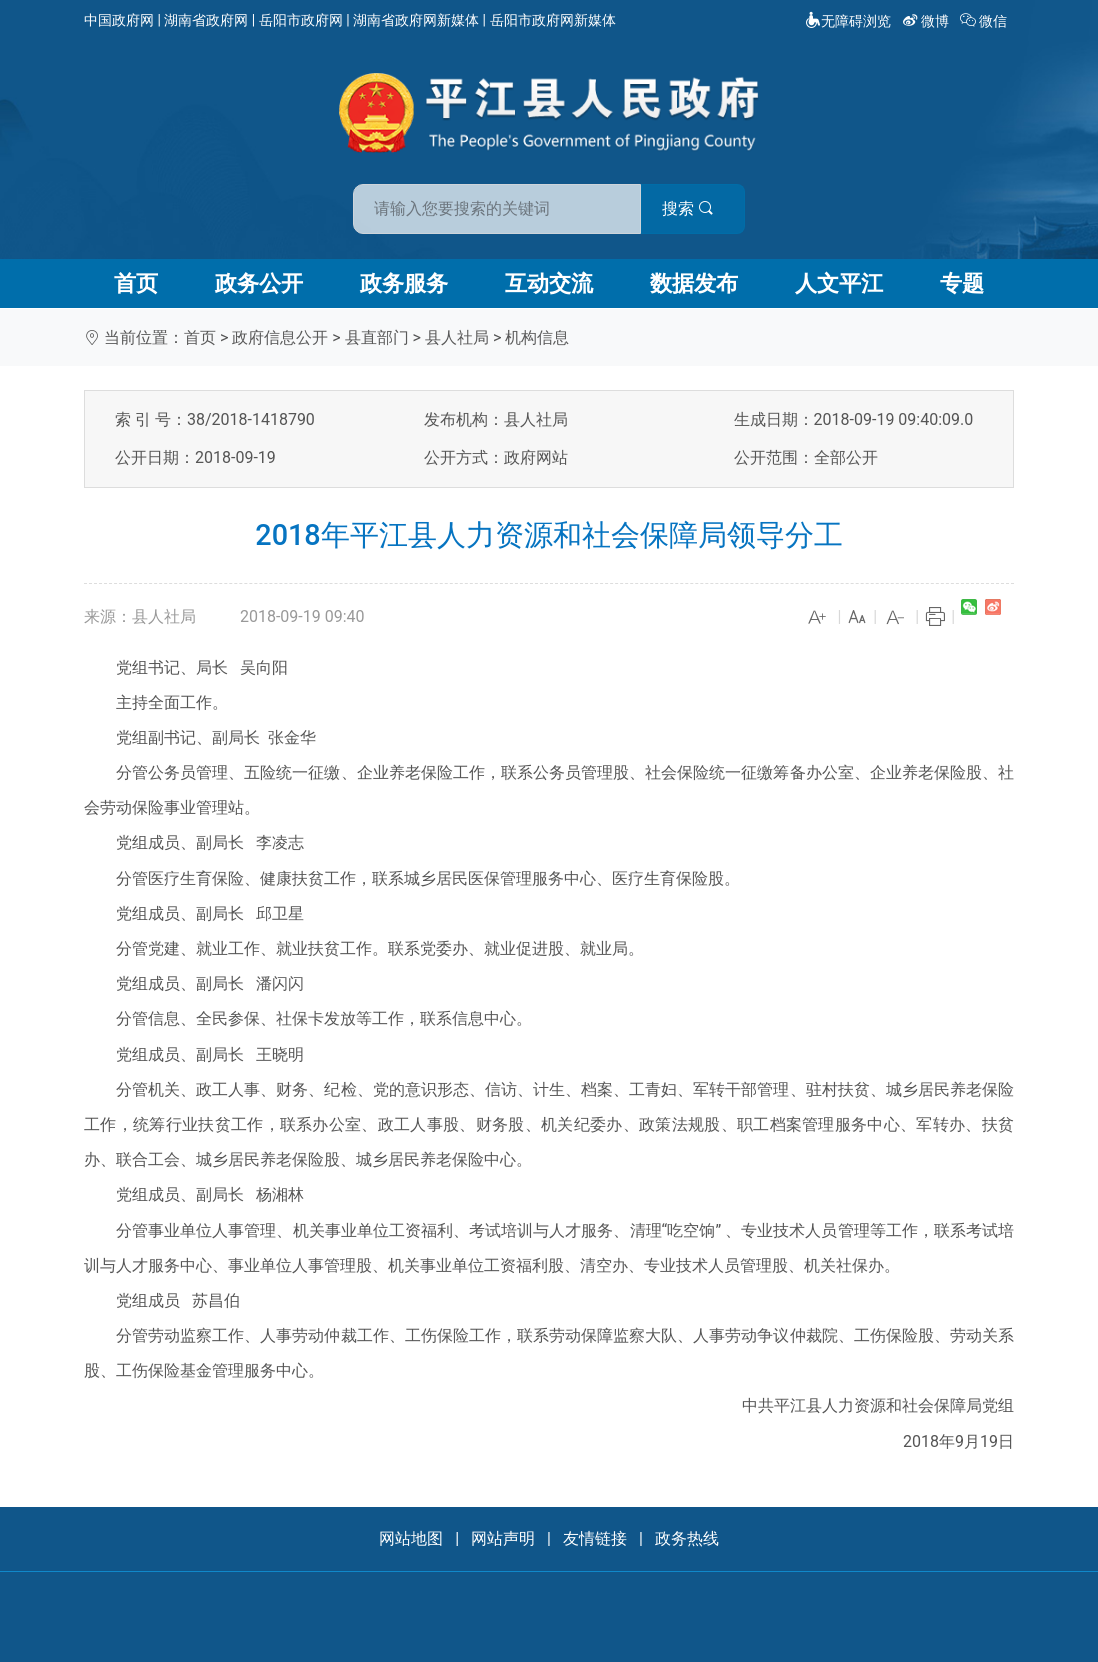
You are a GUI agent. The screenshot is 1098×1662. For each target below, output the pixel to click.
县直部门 (377, 337)
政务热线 (687, 1538)
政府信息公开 (280, 337)
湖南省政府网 (206, 20)
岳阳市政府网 (301, 20)
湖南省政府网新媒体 (416, 20)
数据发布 (694, 283)
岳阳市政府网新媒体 (553, 20)
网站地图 (411, 1538)
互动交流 (549, 283)
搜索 (692, 208)
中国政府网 (119, 20)
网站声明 (503, 1538)
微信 (985, 21)
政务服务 (404, 283)
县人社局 (457, 337)
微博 (927, 21)
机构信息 (537, 337)
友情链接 (595, 1538)
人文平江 (839, 283)
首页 (136, 283)
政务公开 (259, 283)
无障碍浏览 (848, 21)
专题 (962, 283)
